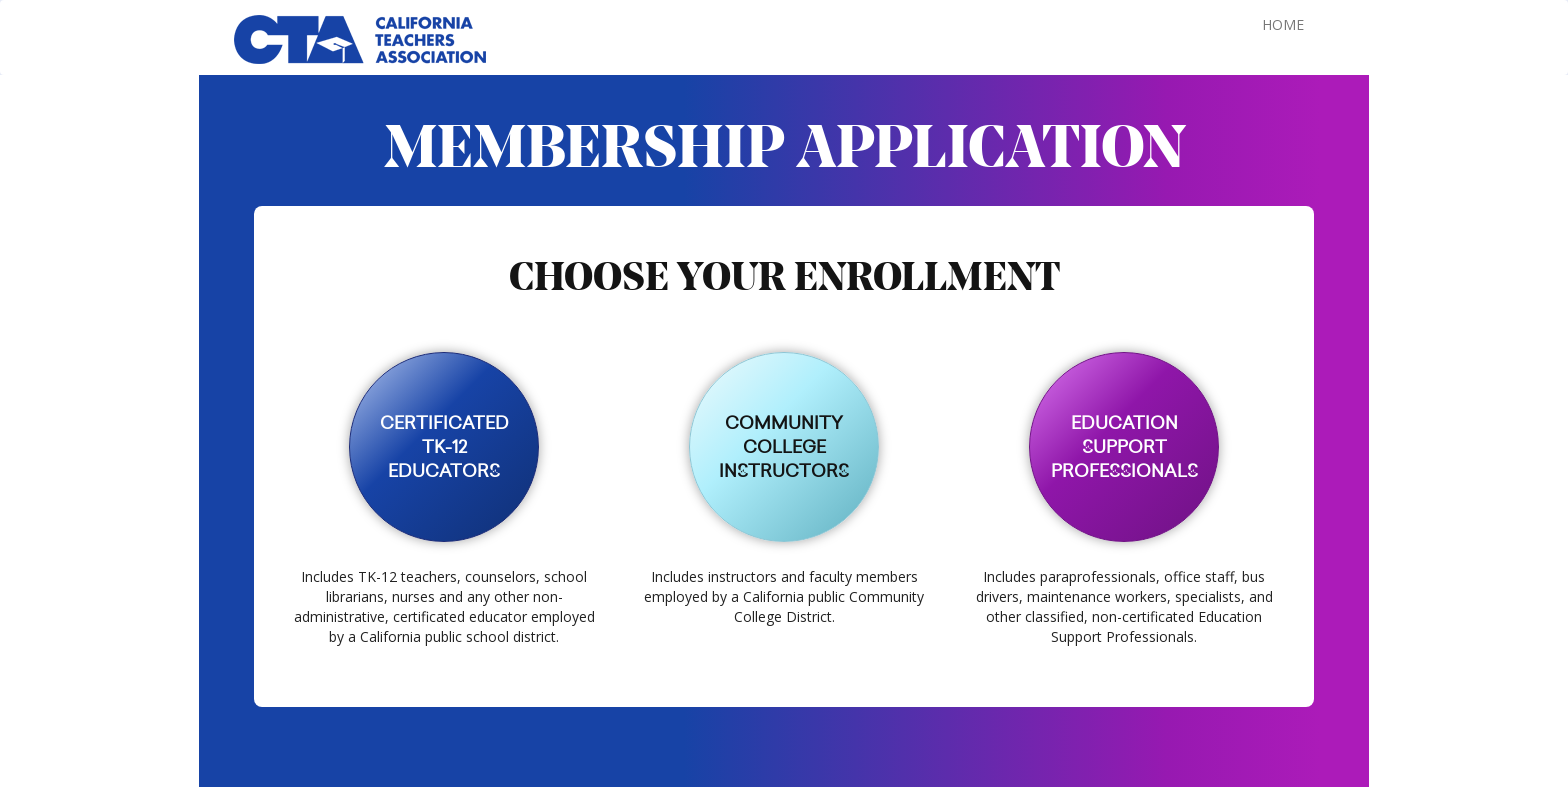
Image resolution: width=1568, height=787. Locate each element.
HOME (1283, 24)
